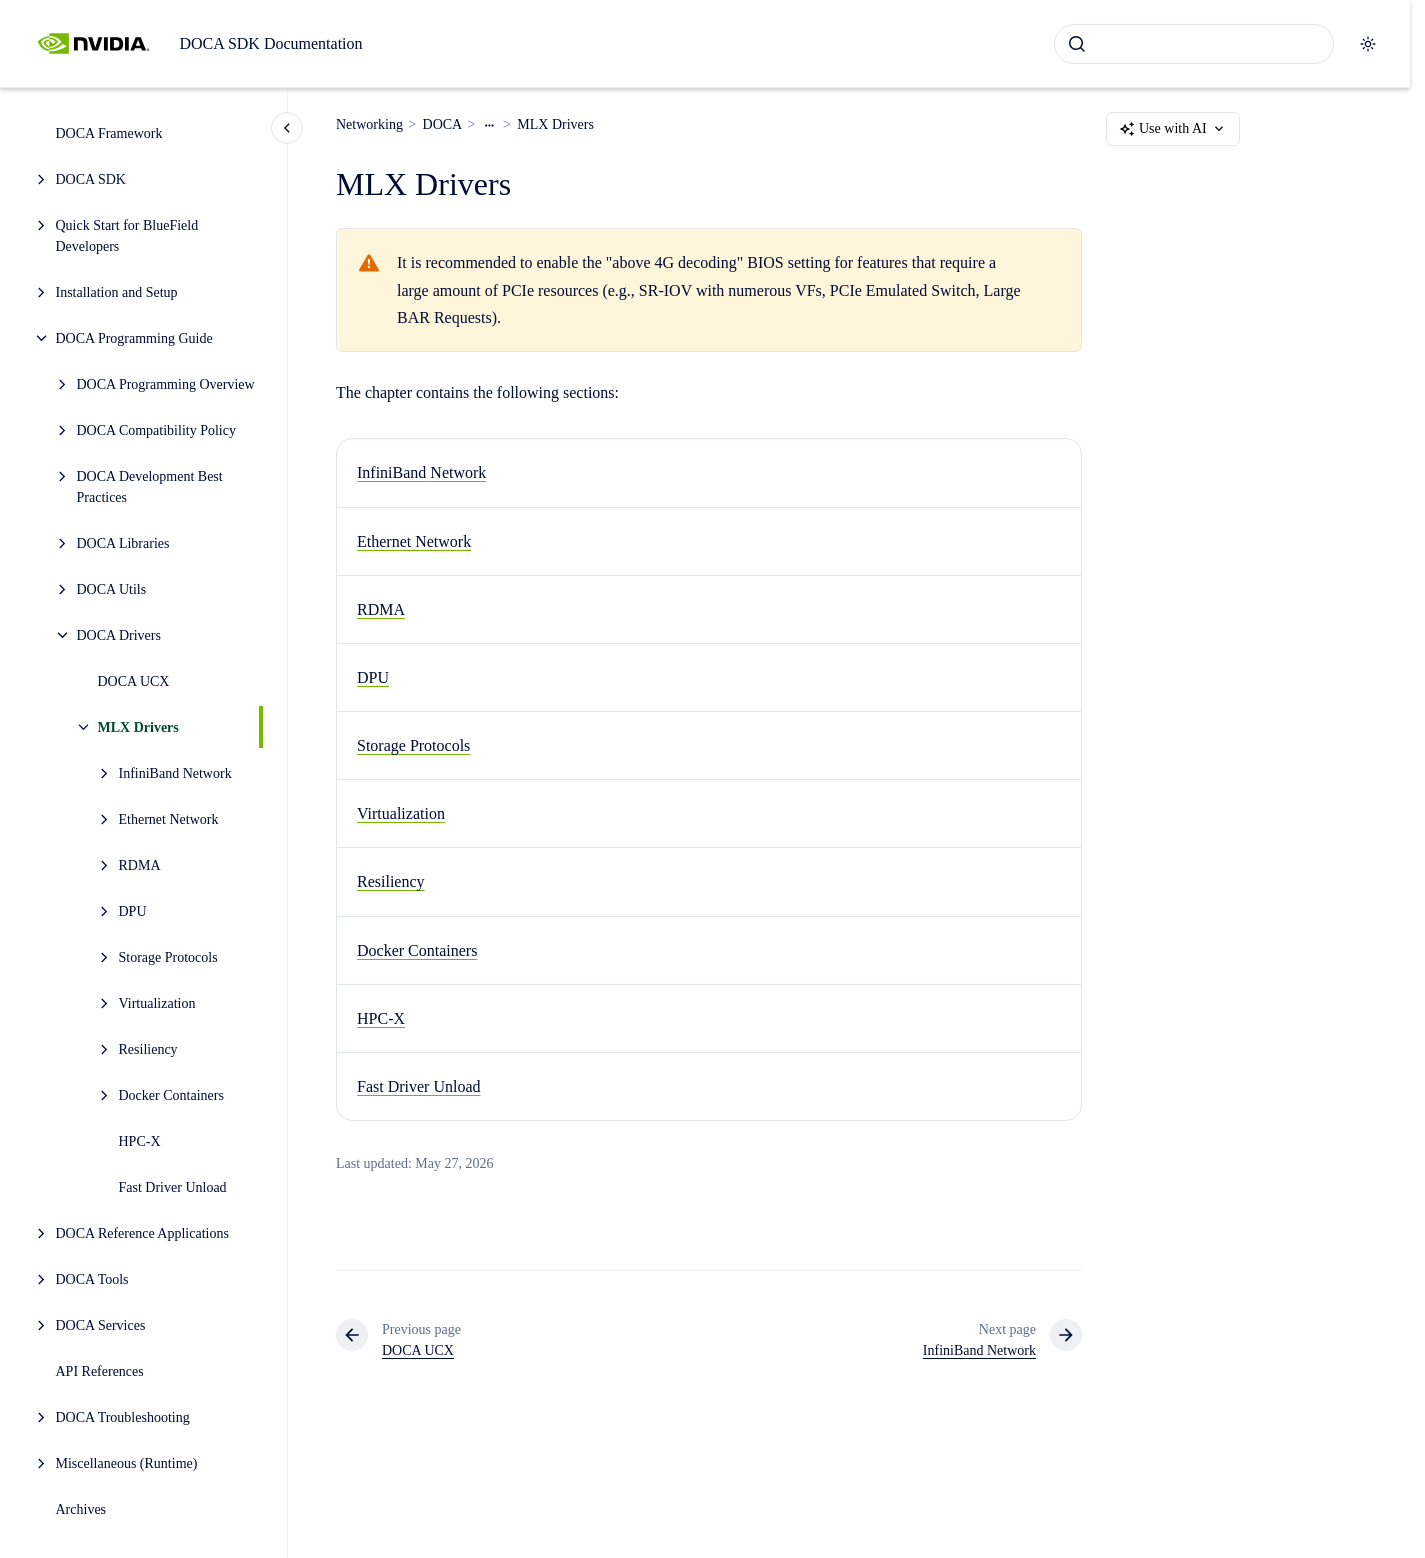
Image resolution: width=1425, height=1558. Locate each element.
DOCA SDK (91, 179)
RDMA (140, 865)
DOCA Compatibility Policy (156, 430)
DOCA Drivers (119, 635)
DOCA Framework (109, 133)
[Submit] (1077, 44)
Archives (81, 1509)
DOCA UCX (134, 681)
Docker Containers (171, 1095)
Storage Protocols (168, 957)
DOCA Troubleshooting (123, 1417)
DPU (133, 911)
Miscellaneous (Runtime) (127, 1463)
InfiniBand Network (175, 773)
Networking (369, 124)
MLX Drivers (138, 727)
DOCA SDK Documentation (270, 43)
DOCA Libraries (123, 543)
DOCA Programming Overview (166, 384)
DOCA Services (101, 1325)
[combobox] (1194, 44)
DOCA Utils (112, 589)
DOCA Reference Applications (142, 1233)
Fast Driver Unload (173, 1187)
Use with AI (1173, 129)
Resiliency (148, 1049)
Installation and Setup (117, 292)
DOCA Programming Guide (134, 338)
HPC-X (140, 1141)
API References (100, 1371)
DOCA (443, 124)
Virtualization (157, 1003)
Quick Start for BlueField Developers (127, 236)
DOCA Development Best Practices (150, 487)
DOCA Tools (92, 1279)
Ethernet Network (169, 819)
